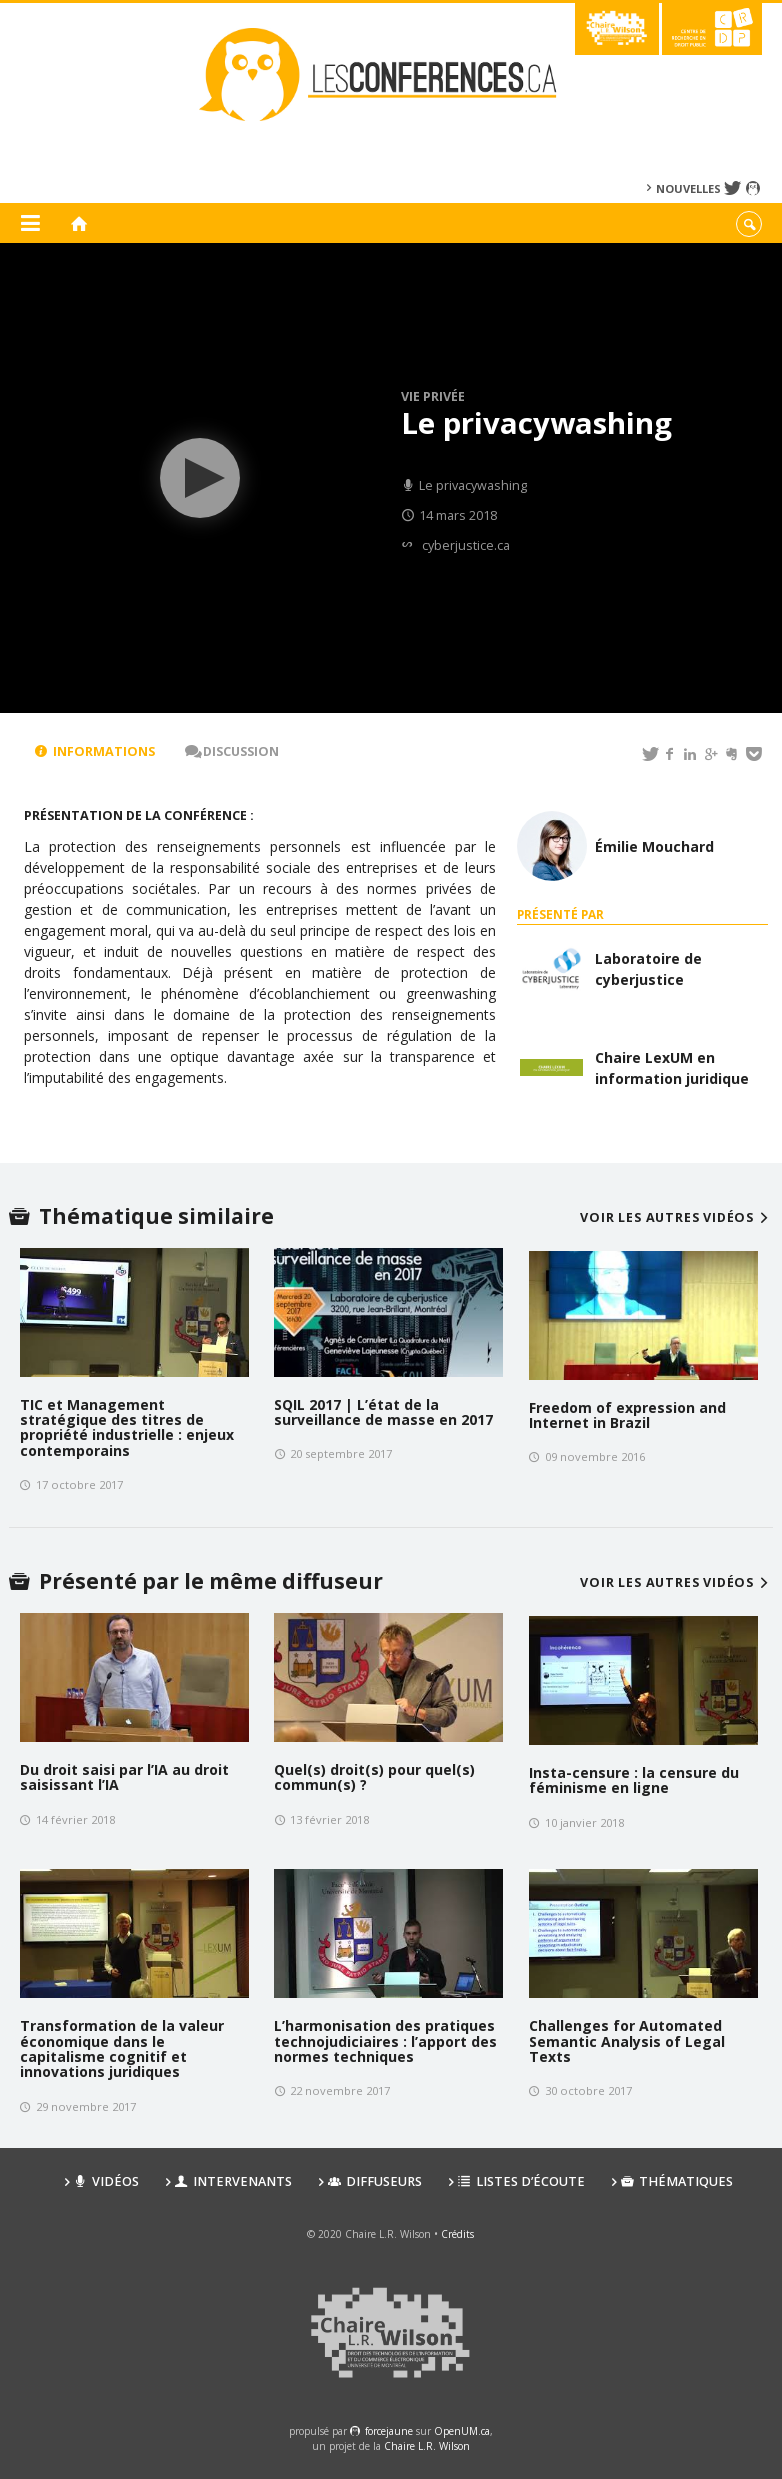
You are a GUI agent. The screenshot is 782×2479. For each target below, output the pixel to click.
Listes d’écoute (521, 2181)
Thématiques (677, 2181)
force (389, 2431)
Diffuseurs (375, 2181)
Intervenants (233, 2181)
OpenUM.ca (462, 2431)
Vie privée (433, 396)
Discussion (232, 751)
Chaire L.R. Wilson (427, 2446)
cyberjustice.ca (466, 545)
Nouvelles (688, 188)
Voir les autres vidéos (676, 1217)
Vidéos (106, 2181)
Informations (95, 751)
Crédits (457, 2234)
